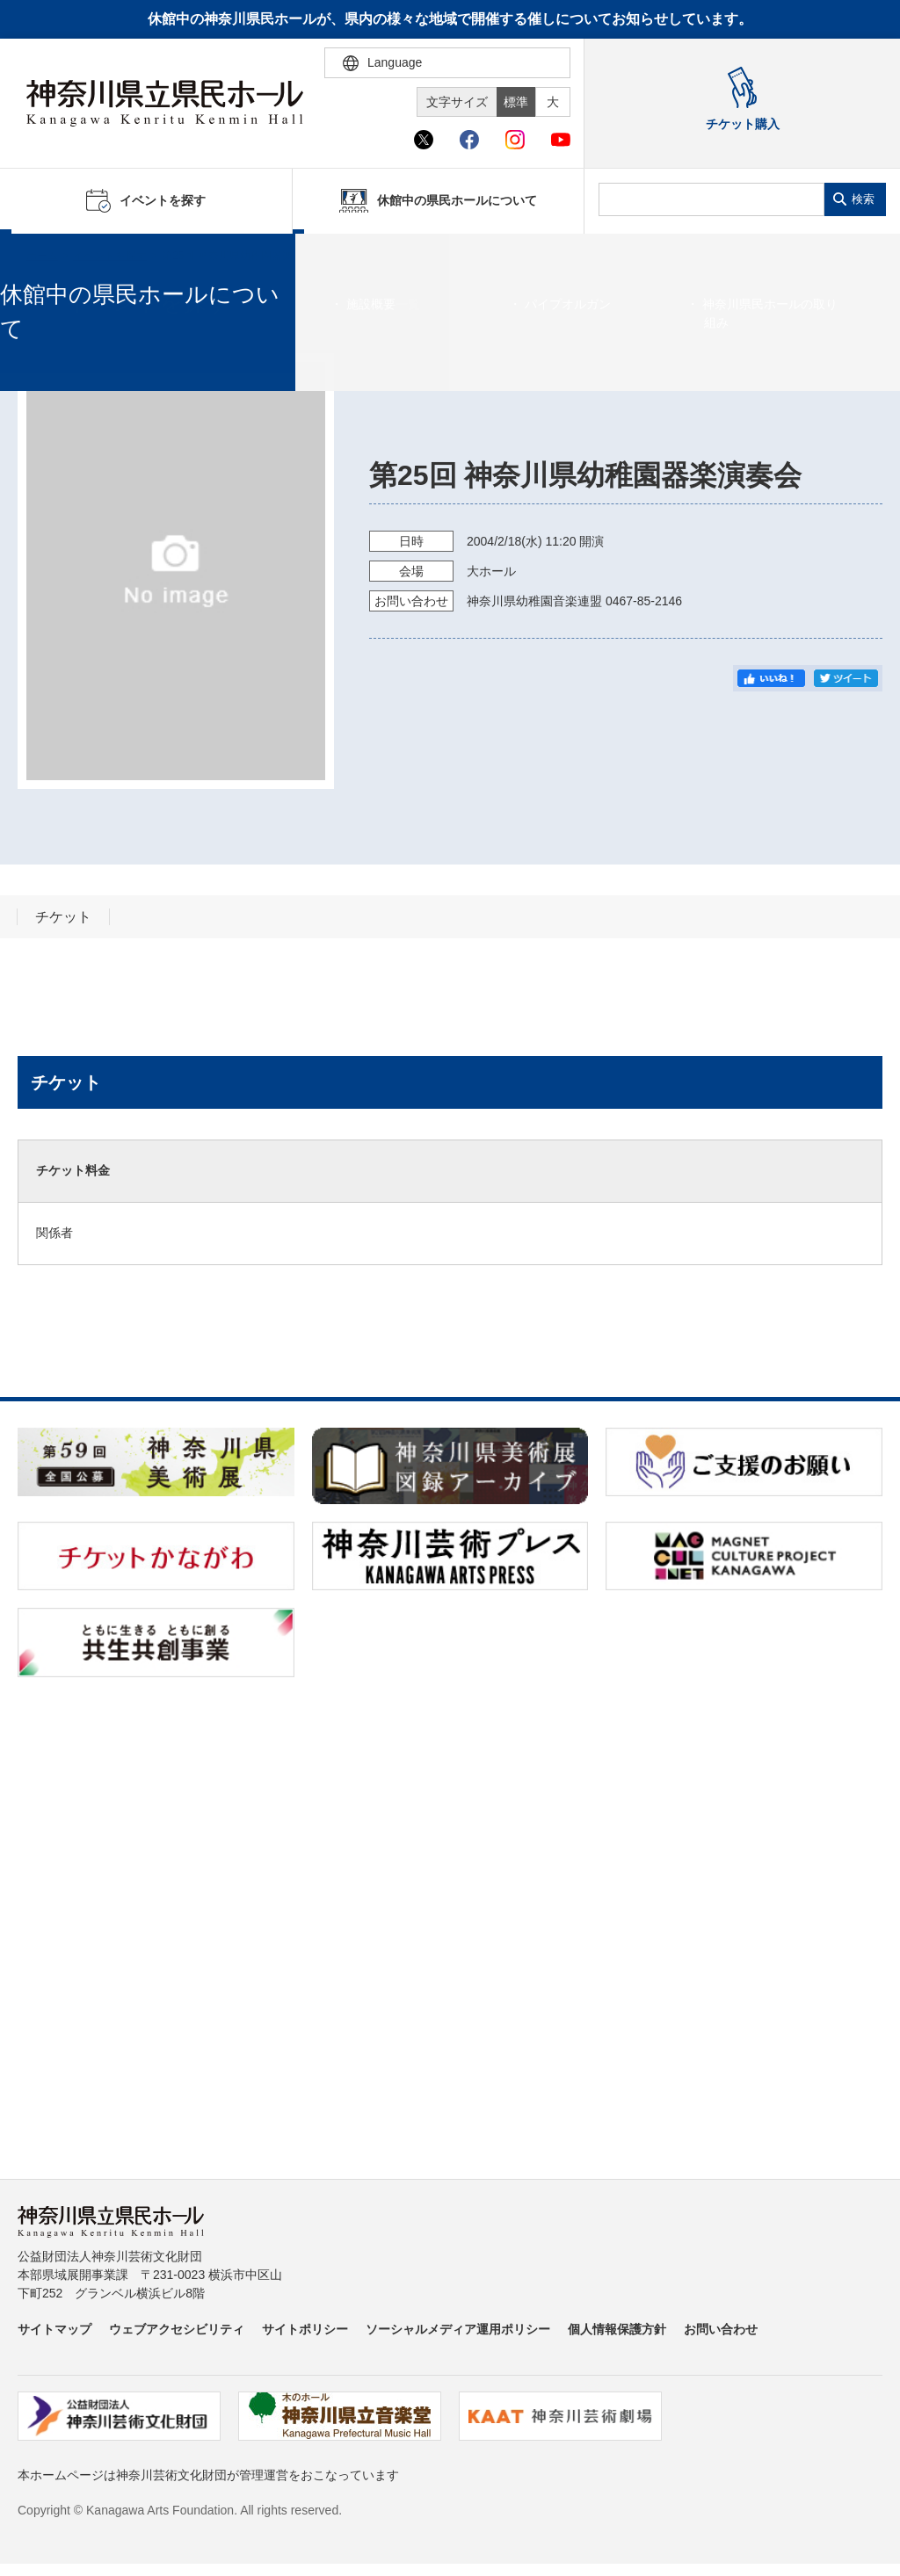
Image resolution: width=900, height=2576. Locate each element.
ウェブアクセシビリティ (176, 2329)
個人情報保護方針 (617, 2329)
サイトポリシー (305, 2329)
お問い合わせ (721, 2329)
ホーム (42, 256)
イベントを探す (110, 256)
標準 (516, 102)
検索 (863, 199)
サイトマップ (54, 2329)
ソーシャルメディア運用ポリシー (458, 2329)
